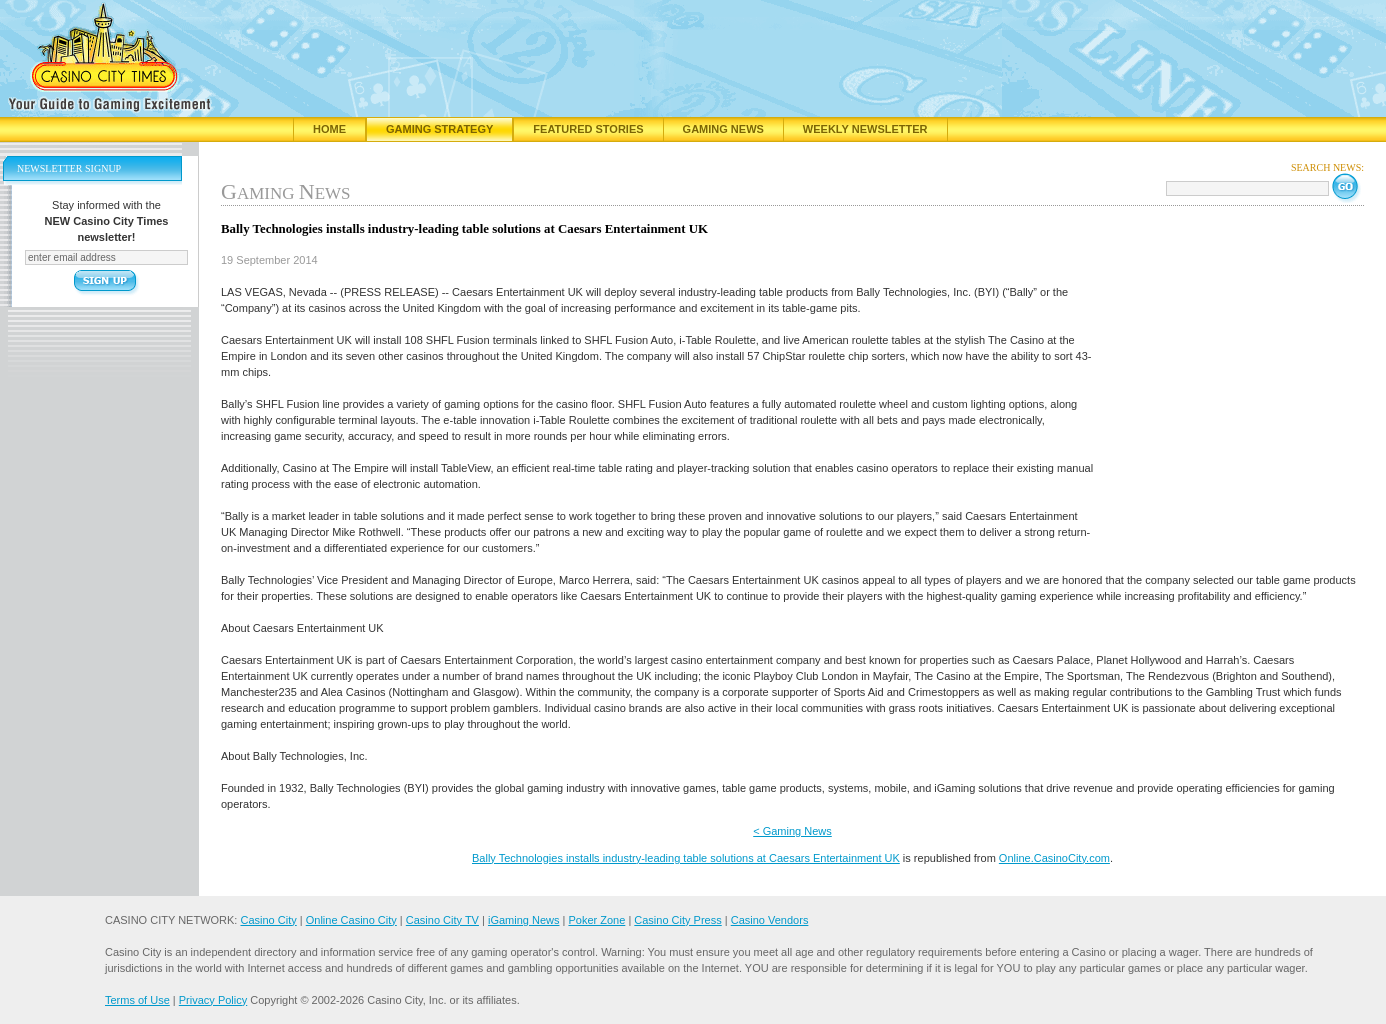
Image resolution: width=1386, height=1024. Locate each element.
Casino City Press (677, 920)
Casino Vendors (770, 920)
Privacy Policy (213, 1000)
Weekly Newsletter (865, 129)
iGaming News (524, 920)
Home (329, 129)
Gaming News (723, 129)
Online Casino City (351, 920)
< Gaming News (792, 831)
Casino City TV (442, 920)
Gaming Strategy (439, 129)
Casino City (268, 920)
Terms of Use (137, 1000)
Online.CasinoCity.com (1054, 858)
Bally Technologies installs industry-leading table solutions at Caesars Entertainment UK (686, 858)
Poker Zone (596, 920)
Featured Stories (588, 129)
